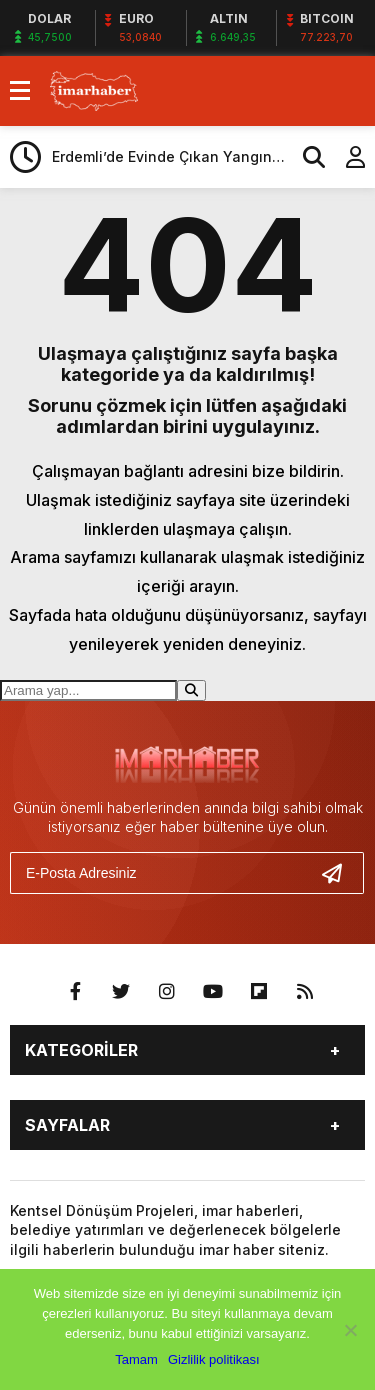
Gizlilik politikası (214, 1359)
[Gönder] (340, 873)
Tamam (136, 1359)
